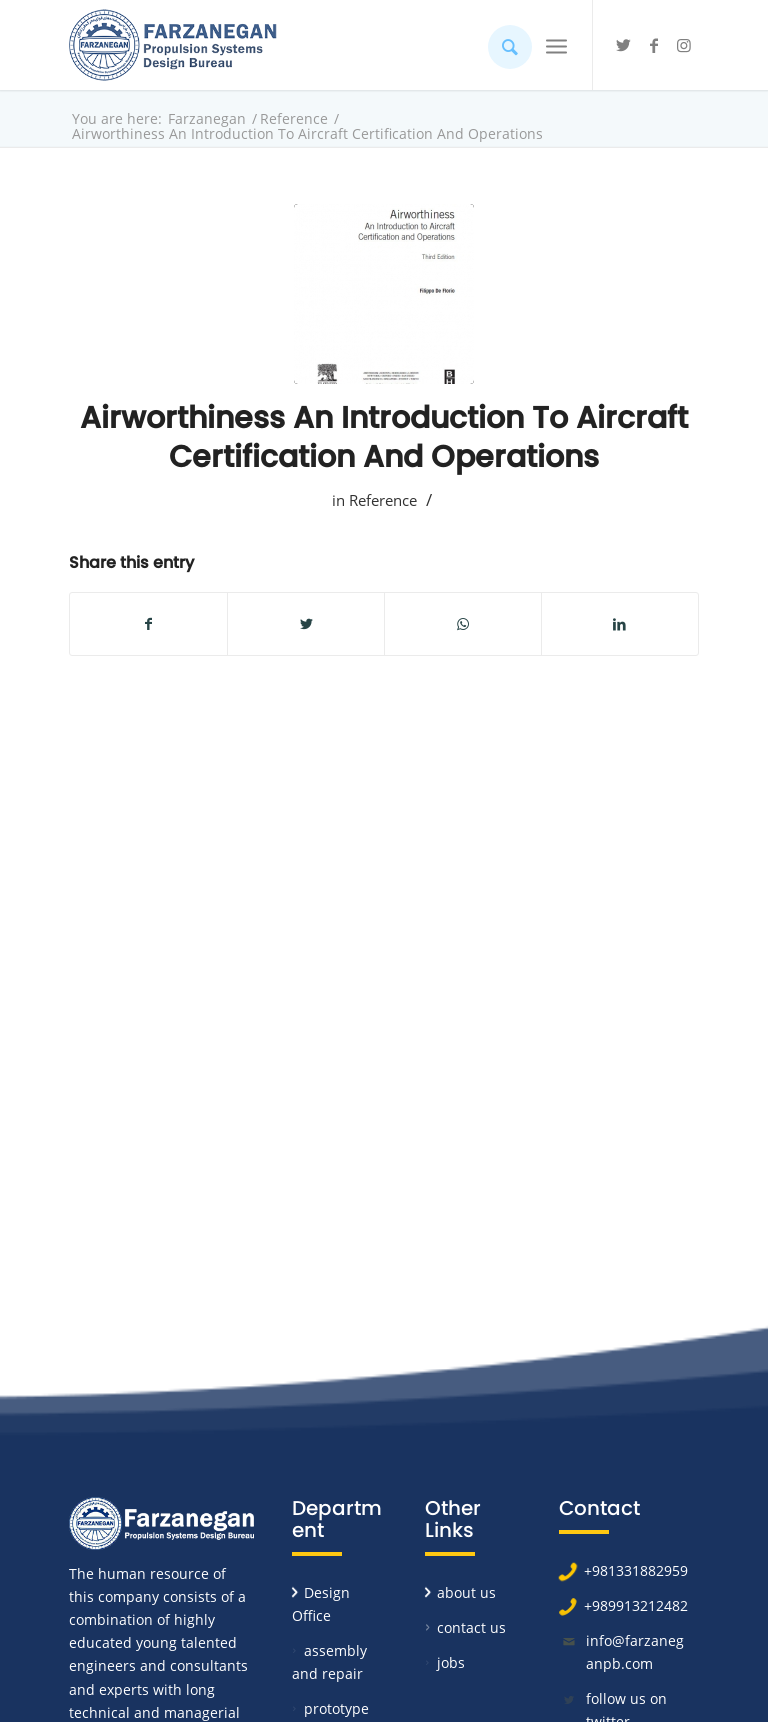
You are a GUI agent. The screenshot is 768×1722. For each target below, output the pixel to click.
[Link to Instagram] (684, 45)
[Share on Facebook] (148, 624)
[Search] (500, 45)
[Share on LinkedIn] (620, 624)
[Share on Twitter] (306, 624)
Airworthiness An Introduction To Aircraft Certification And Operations (384, 437)
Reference (383, 500)
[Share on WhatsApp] (463, 624)
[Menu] (556, 45)
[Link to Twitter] (624, 45)
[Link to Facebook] (654, 45)
